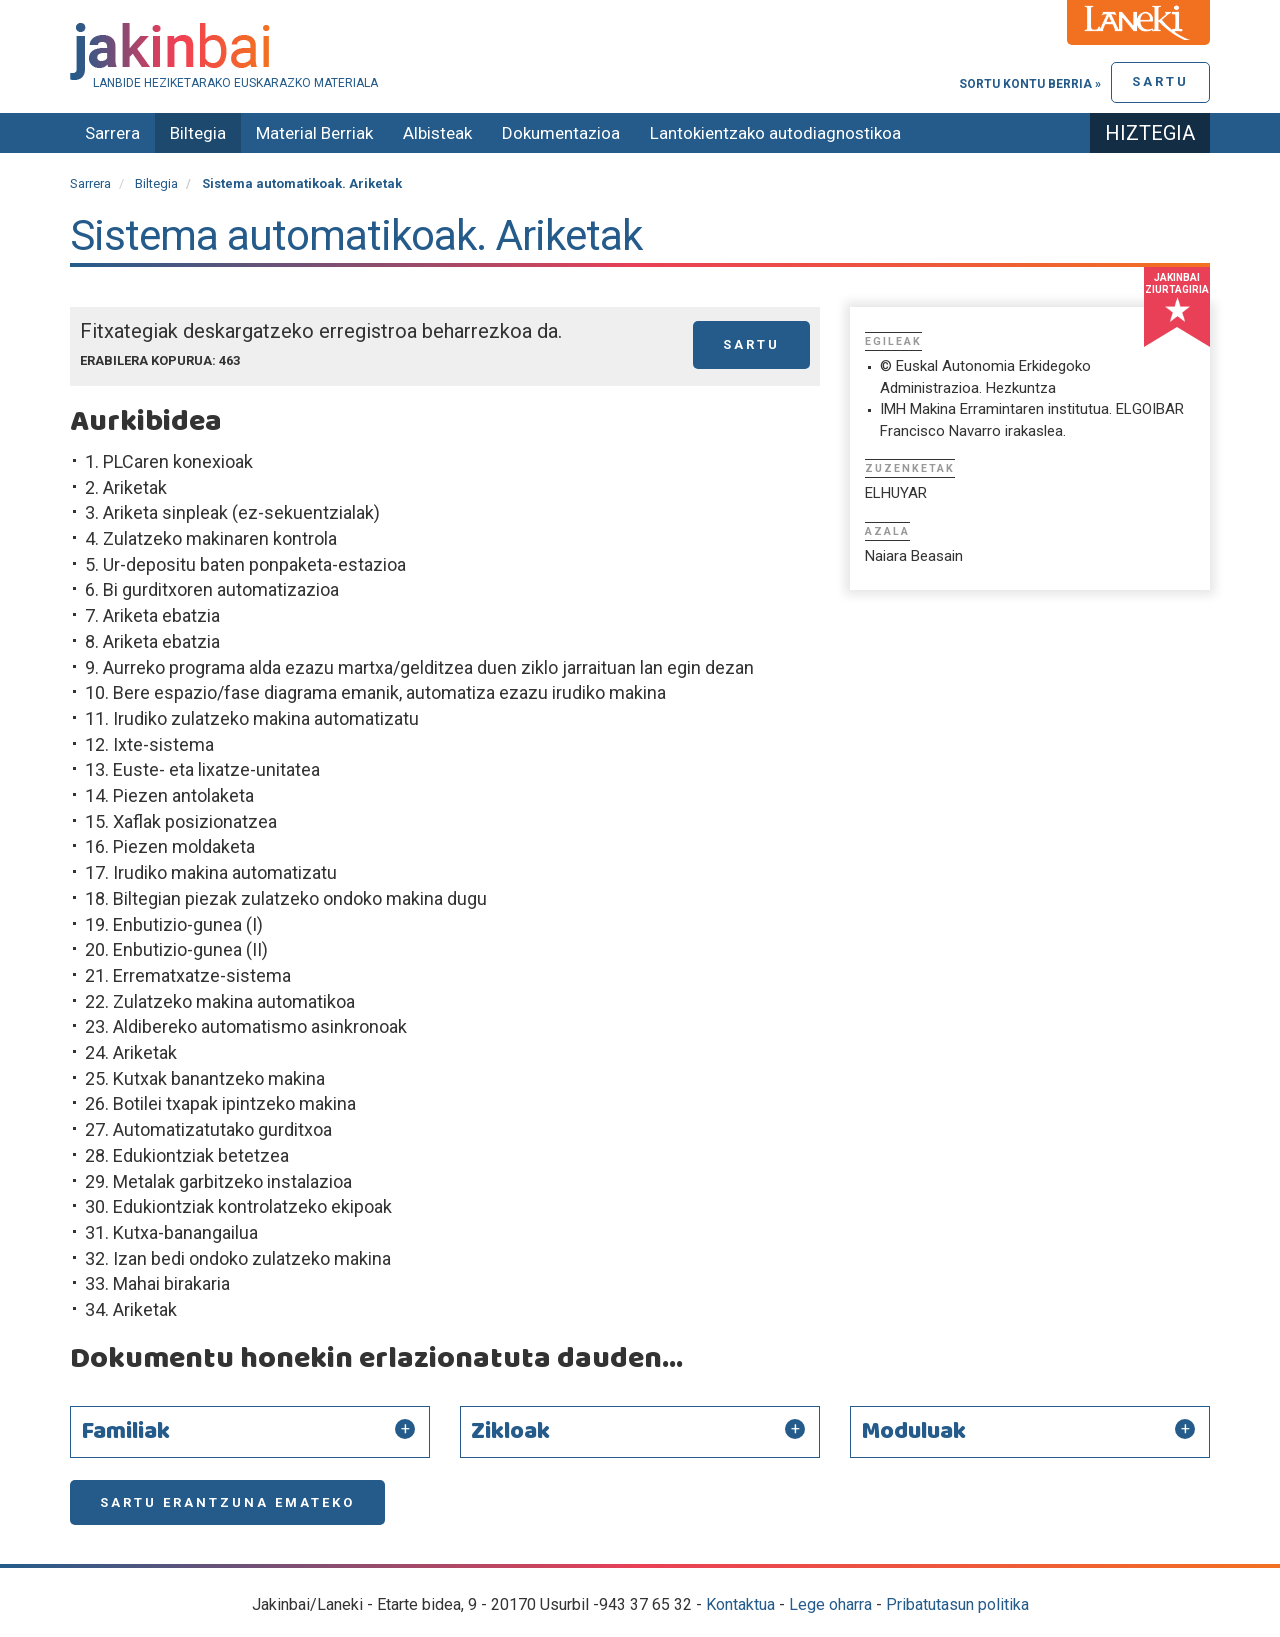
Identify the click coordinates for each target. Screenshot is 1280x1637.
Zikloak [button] (510, 1432)
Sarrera (112, 133)
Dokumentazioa (561, 133)
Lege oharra (830, 1604)
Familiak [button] (125, 1432)
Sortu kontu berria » (1030, 84)
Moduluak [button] (913, 1432)
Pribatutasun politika (957, 1604)
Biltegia (198, 133)
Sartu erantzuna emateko (227, 1502)
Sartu (1160, 81)
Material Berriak (314, 133)
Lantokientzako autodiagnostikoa (775, 133)
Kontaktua (740, 1604)
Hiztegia (1150, 133)
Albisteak (437, 133)
